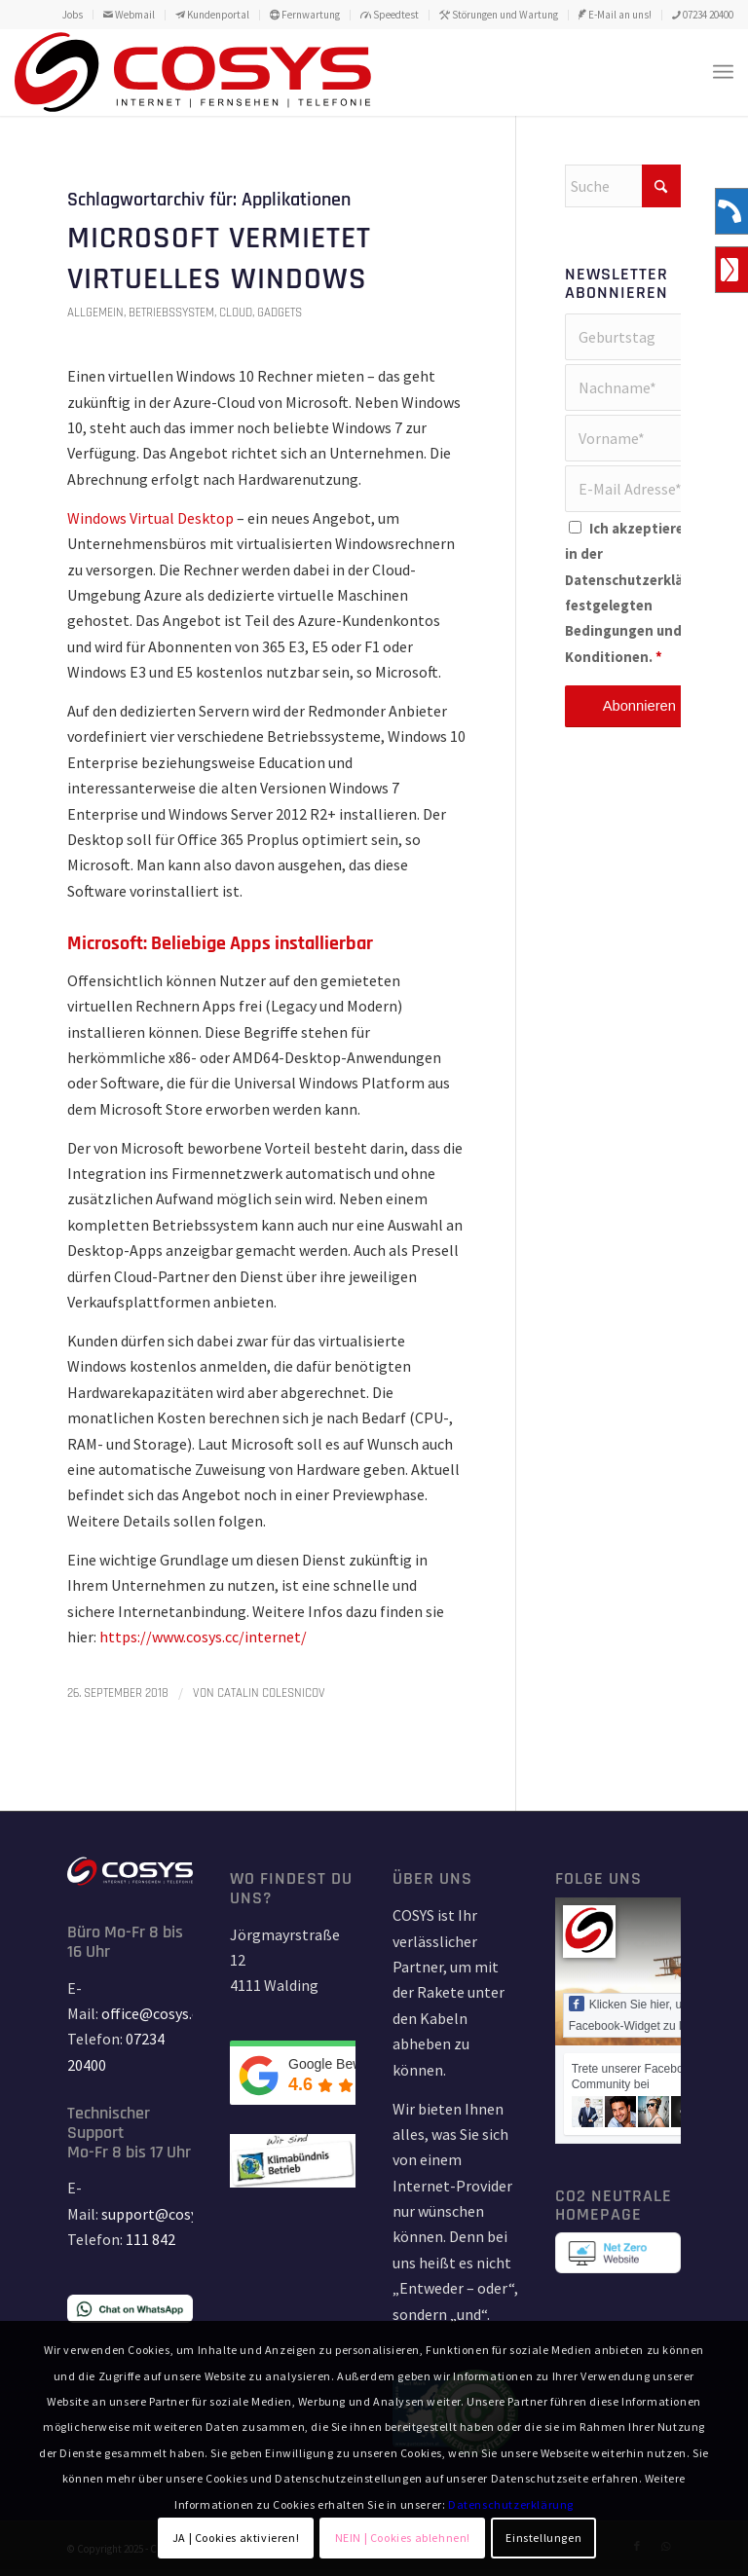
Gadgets (279, 312)
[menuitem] (73, 14)
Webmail (129, 14)
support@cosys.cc (161, 2214)
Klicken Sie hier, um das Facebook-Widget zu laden (641, 2014)
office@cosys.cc (153, 2013)
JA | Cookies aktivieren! (235, 2537)
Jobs (72, 14)
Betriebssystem (171, 312)
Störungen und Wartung (498, 14)
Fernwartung (305, 14)
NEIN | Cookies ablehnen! (402, 2537)
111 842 (150, 2239)
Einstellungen (543, 2537)
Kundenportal (212, 14)
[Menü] (723, 72)
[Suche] (623, 186)
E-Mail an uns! (615, 14)
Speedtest (389, 14)
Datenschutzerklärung (639, 580)
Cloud (235, 312)
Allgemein (95, 312)
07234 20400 (702, 14)
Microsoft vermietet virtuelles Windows (219, 258)
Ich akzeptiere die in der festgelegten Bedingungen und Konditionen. (639, 593)
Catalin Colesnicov (271, 1693)
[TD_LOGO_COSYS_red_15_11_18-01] (193, 72)
